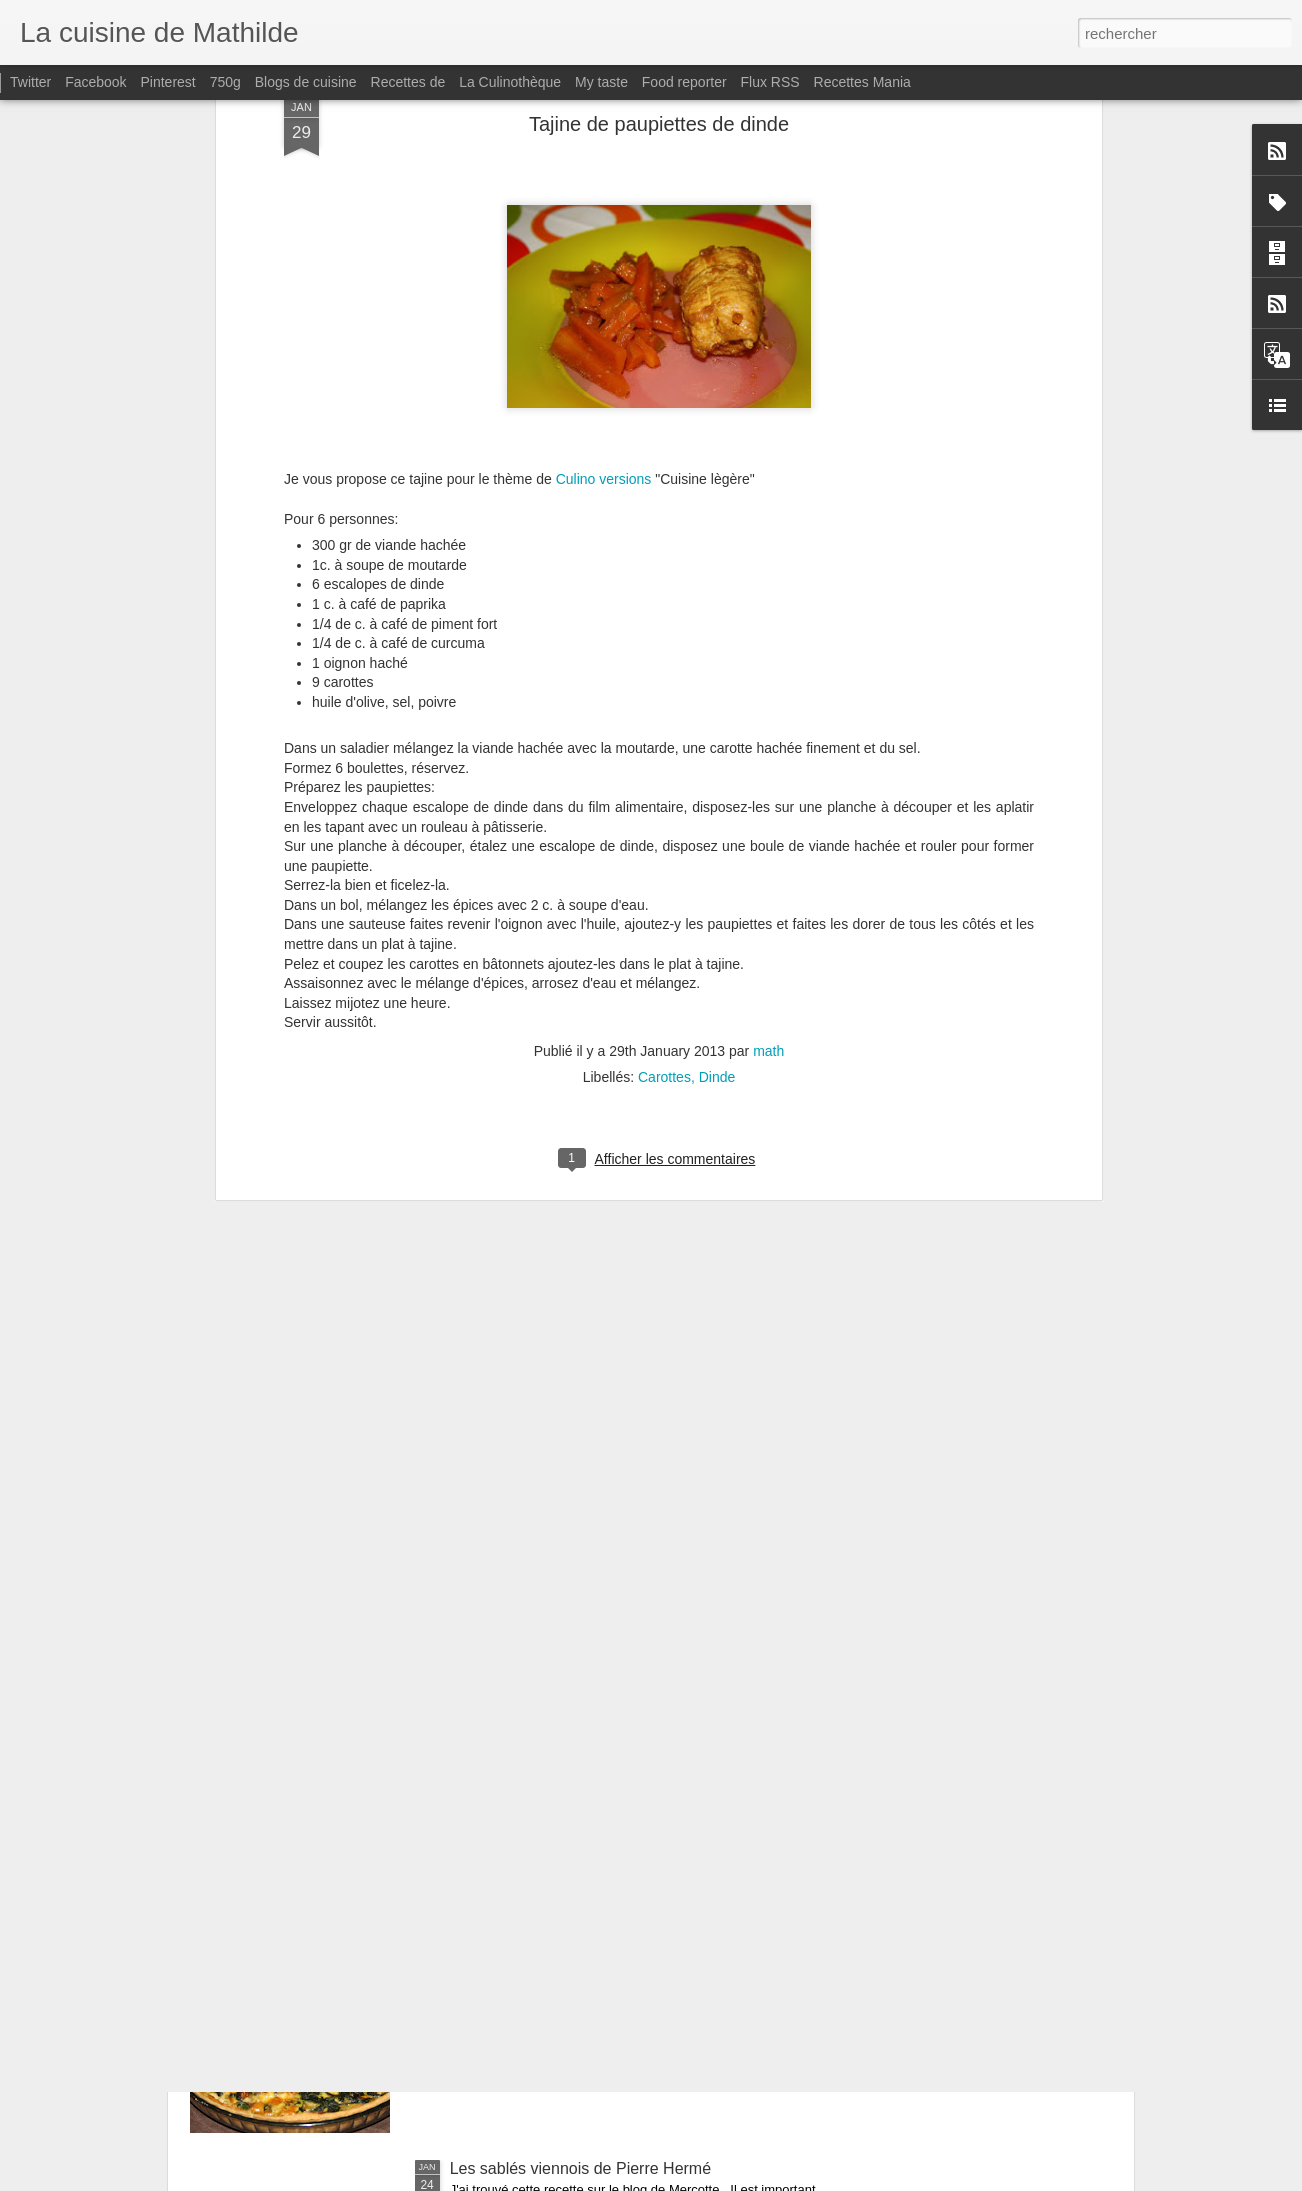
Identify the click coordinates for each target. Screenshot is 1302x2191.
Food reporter (684, 82)
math (768, 809)
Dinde (717, 835)
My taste (601, 82)
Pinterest (168, 82)
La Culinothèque (510, 82)
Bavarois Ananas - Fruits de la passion (586, 1714)
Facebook (95, 82)
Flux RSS (770, 82)
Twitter (30, 82)
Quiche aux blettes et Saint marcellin (580, 1941)
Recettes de (408, 82)
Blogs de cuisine (306, 82)
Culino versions (604, 237)
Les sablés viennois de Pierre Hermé (580, 2168)
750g (225, 82)
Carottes (664, 835)
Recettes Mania (862, 82)
